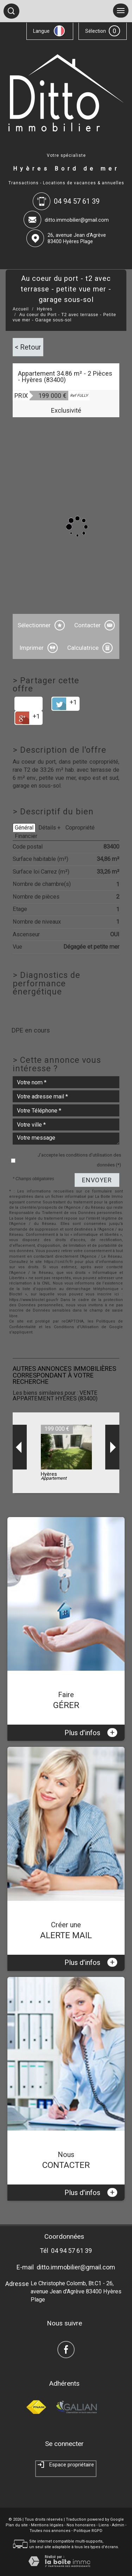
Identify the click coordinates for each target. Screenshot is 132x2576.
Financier (26, 836)
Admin (118, 2525)
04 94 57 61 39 (71, 2250)
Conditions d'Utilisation (76, 1327)
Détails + (49, 827)
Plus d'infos (90, 1732)
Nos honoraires (81, 2525)
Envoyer (97, 1180)
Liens (104, 2525)
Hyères (44, 309)
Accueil (21, 309)
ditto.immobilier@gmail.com (77, 220)
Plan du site (17, 2525)
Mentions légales (47, 2525)
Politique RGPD (88, 2530)
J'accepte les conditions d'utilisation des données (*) (79, 1159)
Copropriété (80, 827)
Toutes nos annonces (50, 2530)
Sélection (95, 31)
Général (24, 827)
